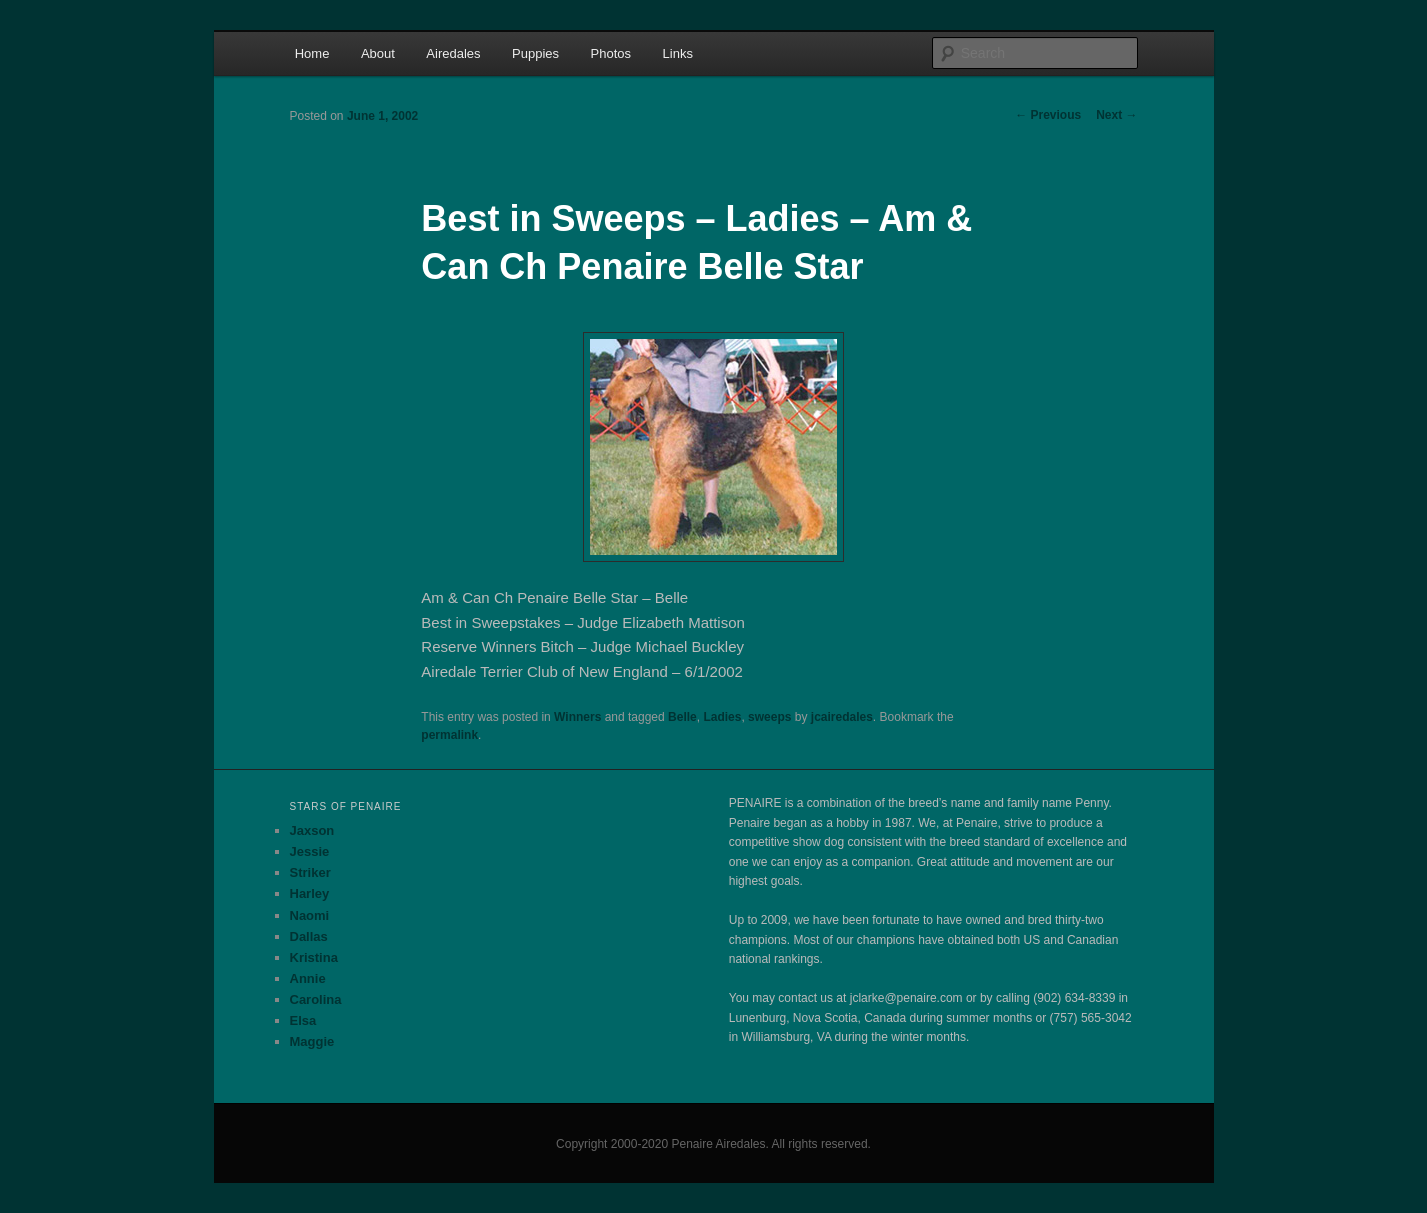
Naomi (310, 915)
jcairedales (842, 717)
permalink (449, 735)
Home (312, 53)
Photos (611, 53)
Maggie (312, 1041)
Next (1116, 115)
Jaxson (312, 830)
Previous (1048, 115)
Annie (308, 978)
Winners (577, 717)
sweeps (769, 717)
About (378, 53)
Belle (682, 717)
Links (678, 53)
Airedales (453, 53)
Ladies (722, 717)
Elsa (303, 1020)
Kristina (314, 957)
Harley (310, 893)
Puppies (535, 53)
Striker (310, 872)
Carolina (316, 999)
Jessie (310, 851)
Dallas (309, 936)
